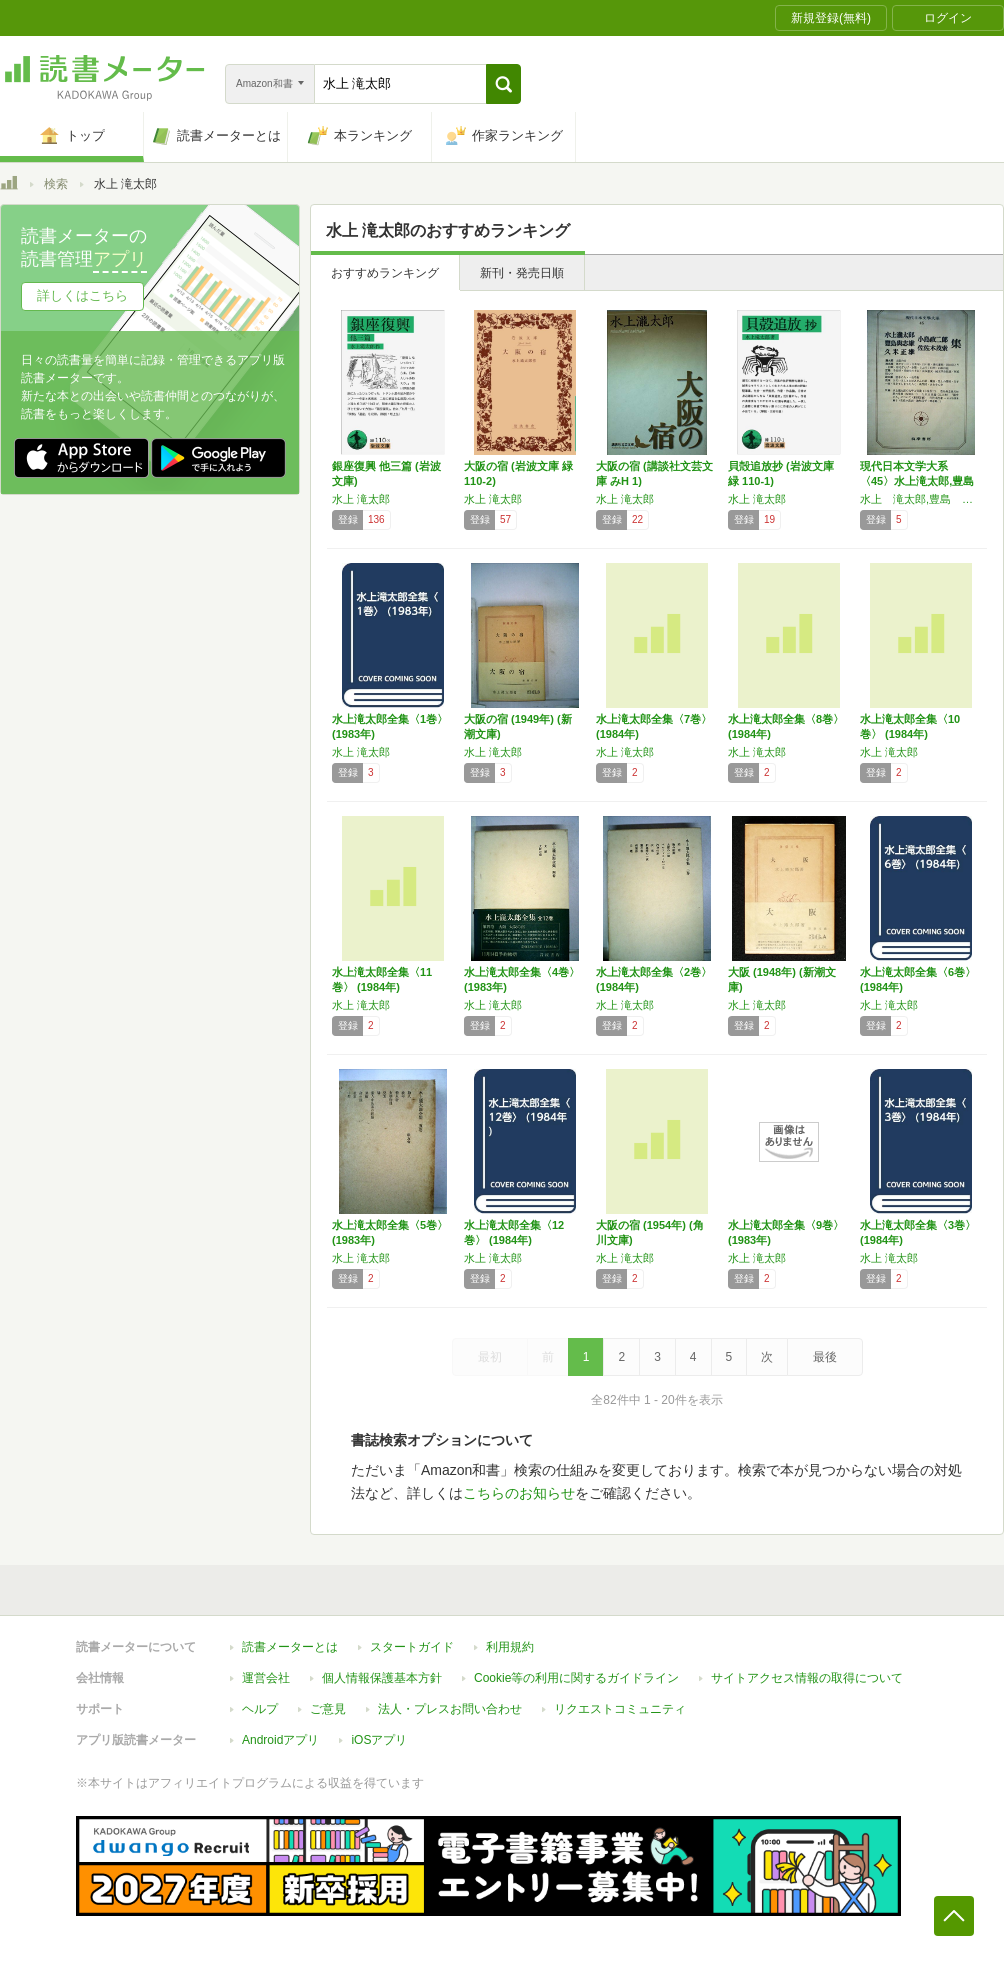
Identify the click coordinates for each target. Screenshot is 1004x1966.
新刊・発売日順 (522, 273)
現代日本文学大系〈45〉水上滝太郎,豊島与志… (917, 481)
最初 (490, 1357)
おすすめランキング (385, 273)
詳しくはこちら (82, 295)
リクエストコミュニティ (620, 1709)
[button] (503, 84)
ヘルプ (260, 1709)
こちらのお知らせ (519, 1493)
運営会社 (266, 1678)
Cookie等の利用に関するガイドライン (576, 1678)
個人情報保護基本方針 (382, 1678)
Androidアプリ (280, 1740)
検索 (56, 184)
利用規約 (510, 1647)
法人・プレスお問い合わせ (450, 1709)
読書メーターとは (290, 1647)
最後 (825, 1357)
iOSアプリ (379, 1740)
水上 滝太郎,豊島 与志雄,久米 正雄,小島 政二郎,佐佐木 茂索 (921, 499)
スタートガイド (412, 1647)
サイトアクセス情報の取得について (807, 1678)
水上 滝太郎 (361, 499)
